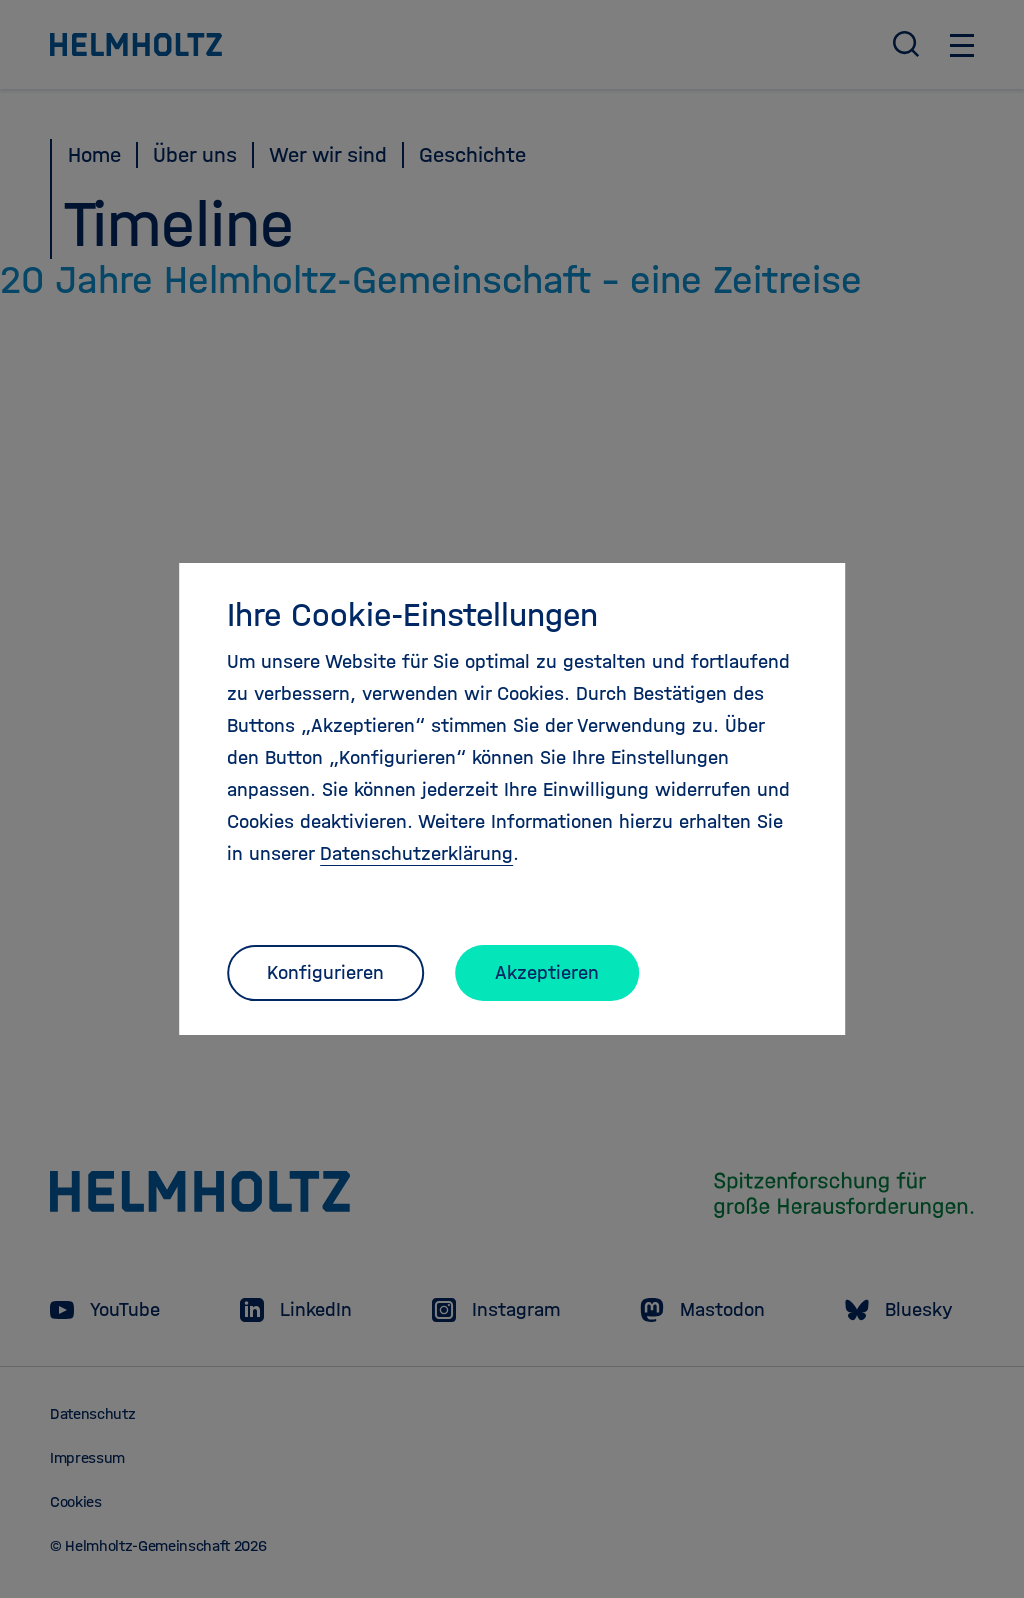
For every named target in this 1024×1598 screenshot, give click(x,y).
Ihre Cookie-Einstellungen (412, 615)
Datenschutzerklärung (416, 853)
